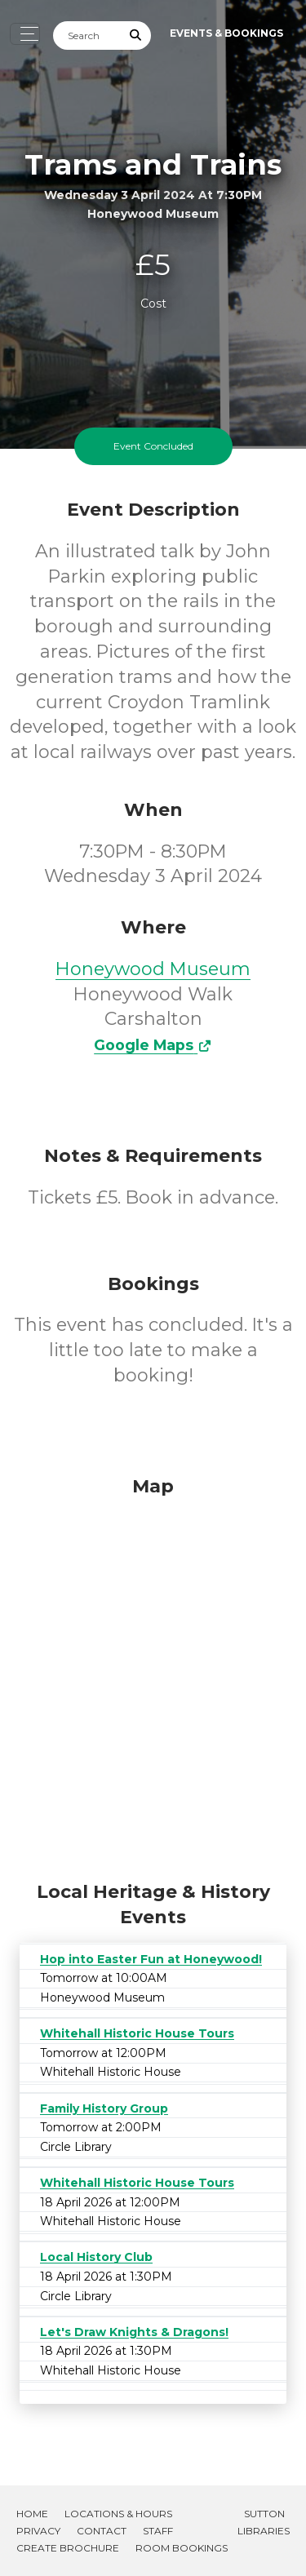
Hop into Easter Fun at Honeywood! (151, 1959)
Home (32, 2513)
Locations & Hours (118, 2513)
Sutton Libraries (263, 2522)
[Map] (153, 1674)
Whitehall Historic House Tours (137, 2033)
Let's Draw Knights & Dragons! (134, 2332)
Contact (101, 2531)
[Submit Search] (136, 35)
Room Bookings (181, 2548)
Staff (158, 2531)
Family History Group (104, 2108)
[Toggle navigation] (25, 34)
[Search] (87, 35)
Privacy (38, 2531)
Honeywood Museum (153, 969)
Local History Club (96, 2257)
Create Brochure (67, 2548)
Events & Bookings (226, 33)
